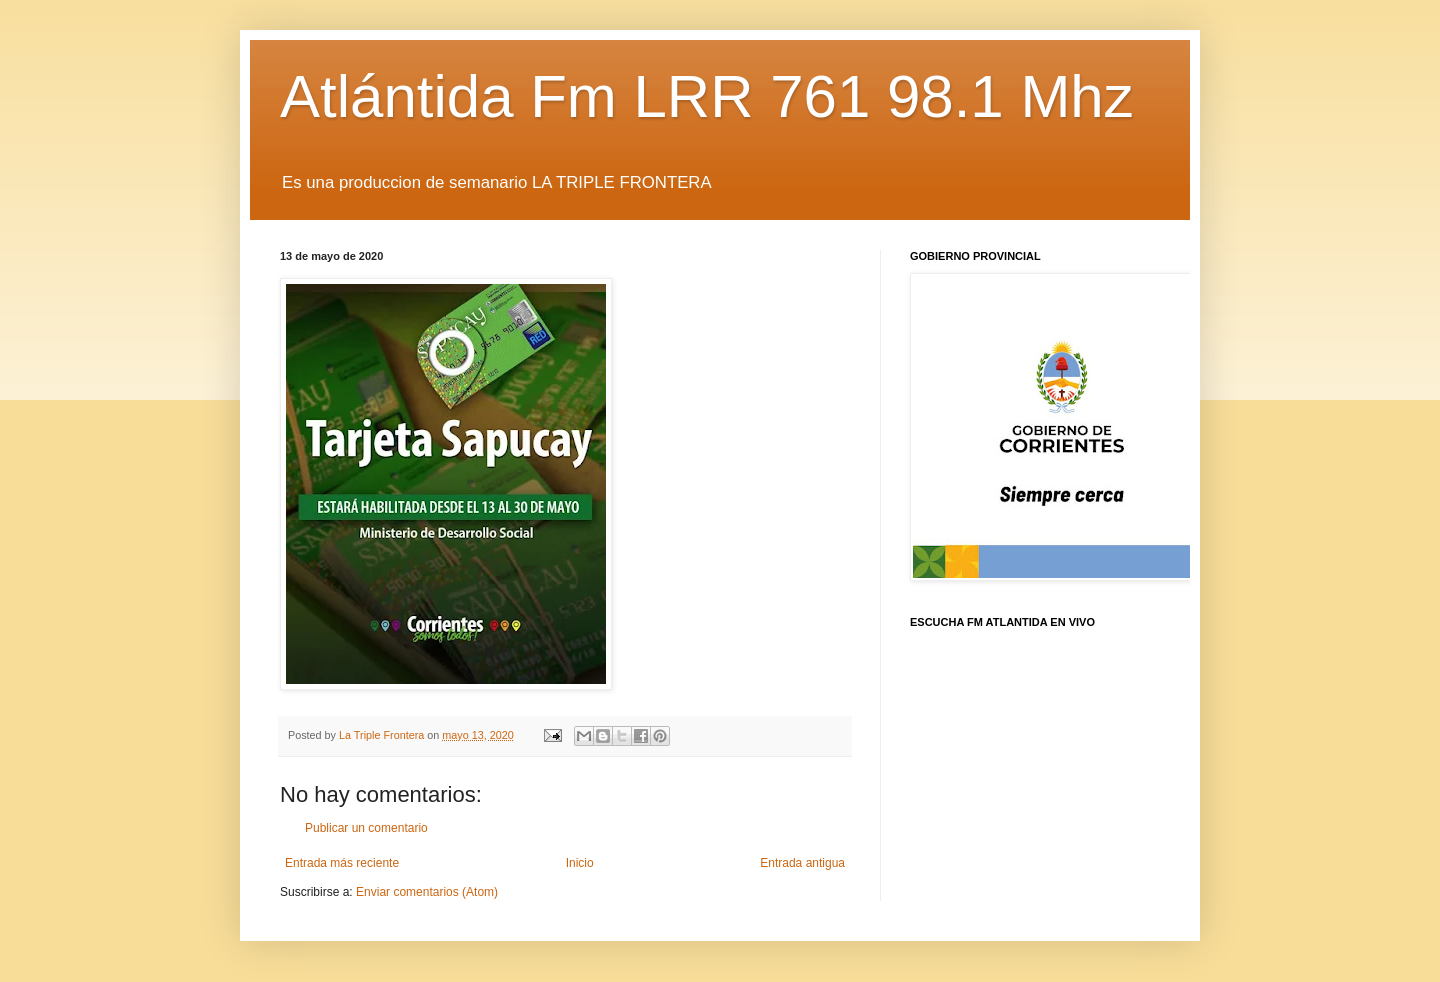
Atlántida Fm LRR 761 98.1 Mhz (707, 96)
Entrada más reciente (342, 863)
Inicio (580, 863)
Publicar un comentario (366, 828)
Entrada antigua (802, 863)
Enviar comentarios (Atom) (427, 892)
